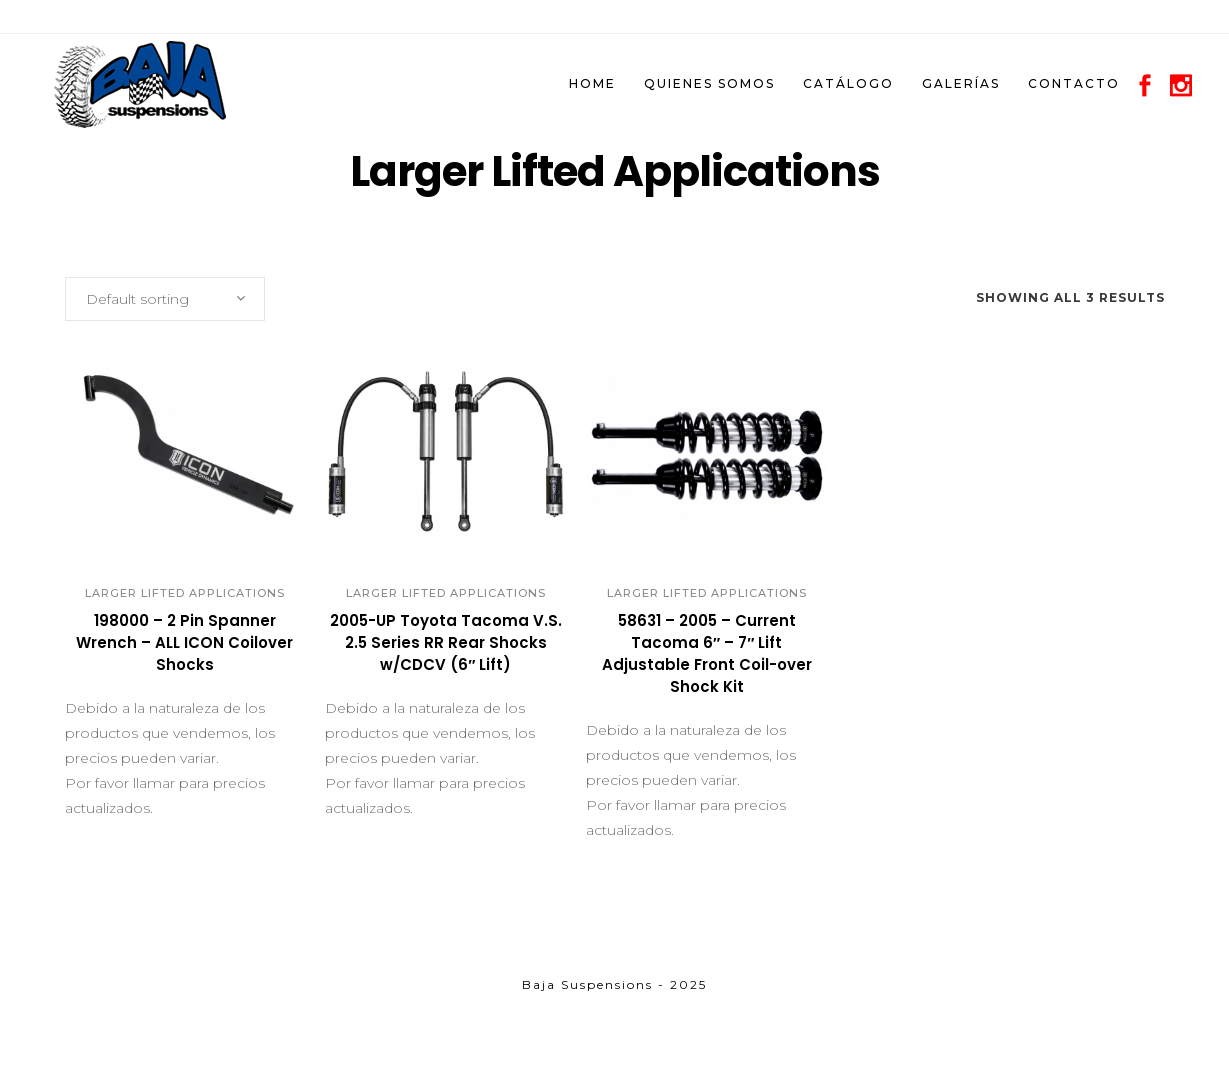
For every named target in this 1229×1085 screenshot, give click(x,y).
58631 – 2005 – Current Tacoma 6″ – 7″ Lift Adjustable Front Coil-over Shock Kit (707, 653)
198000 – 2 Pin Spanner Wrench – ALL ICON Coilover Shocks (184, 642)
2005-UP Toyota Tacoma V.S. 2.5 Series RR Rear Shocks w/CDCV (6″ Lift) (446, 642)
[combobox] (165, 299)
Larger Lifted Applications (185, 593)
